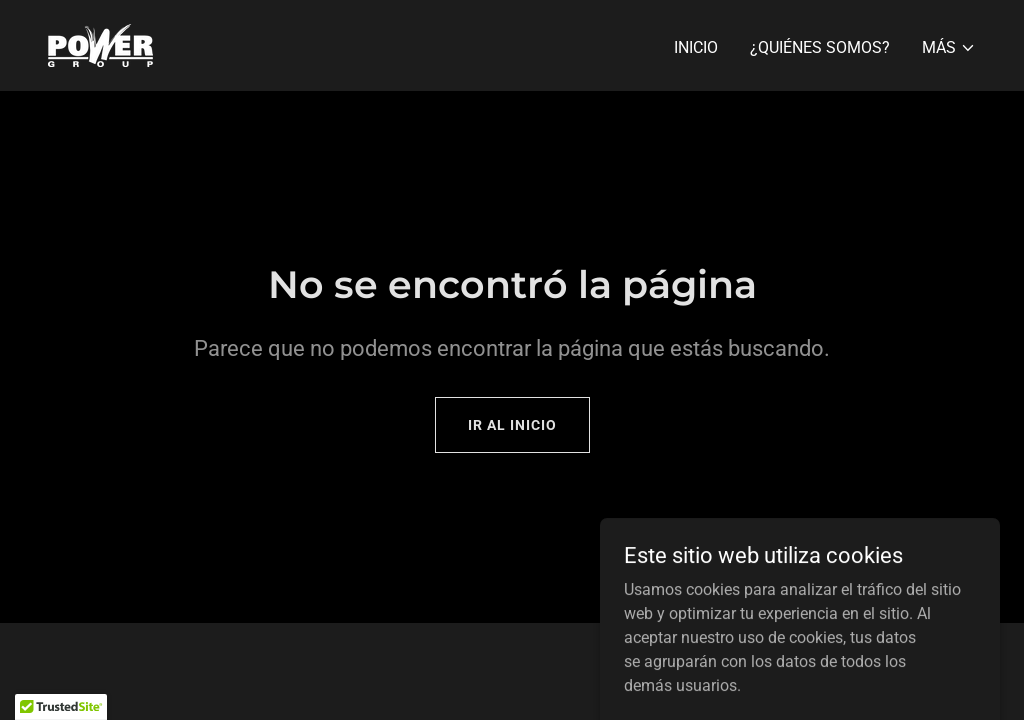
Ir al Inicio (512, 425)
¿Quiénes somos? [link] (820, 47)
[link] (100, 44)
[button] (949, 48)
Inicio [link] (696, 47)
